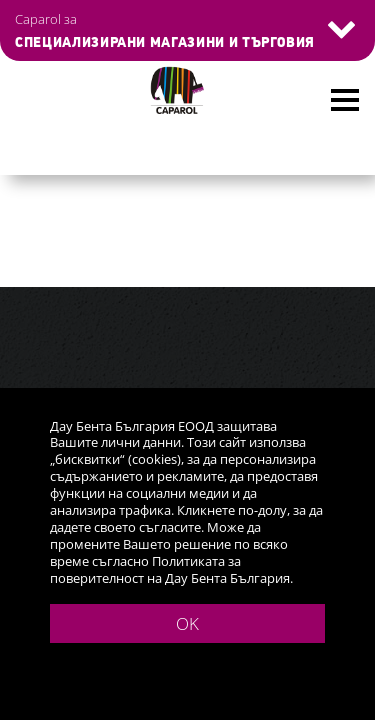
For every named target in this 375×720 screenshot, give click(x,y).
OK (187, 623)
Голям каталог (82, 175)
